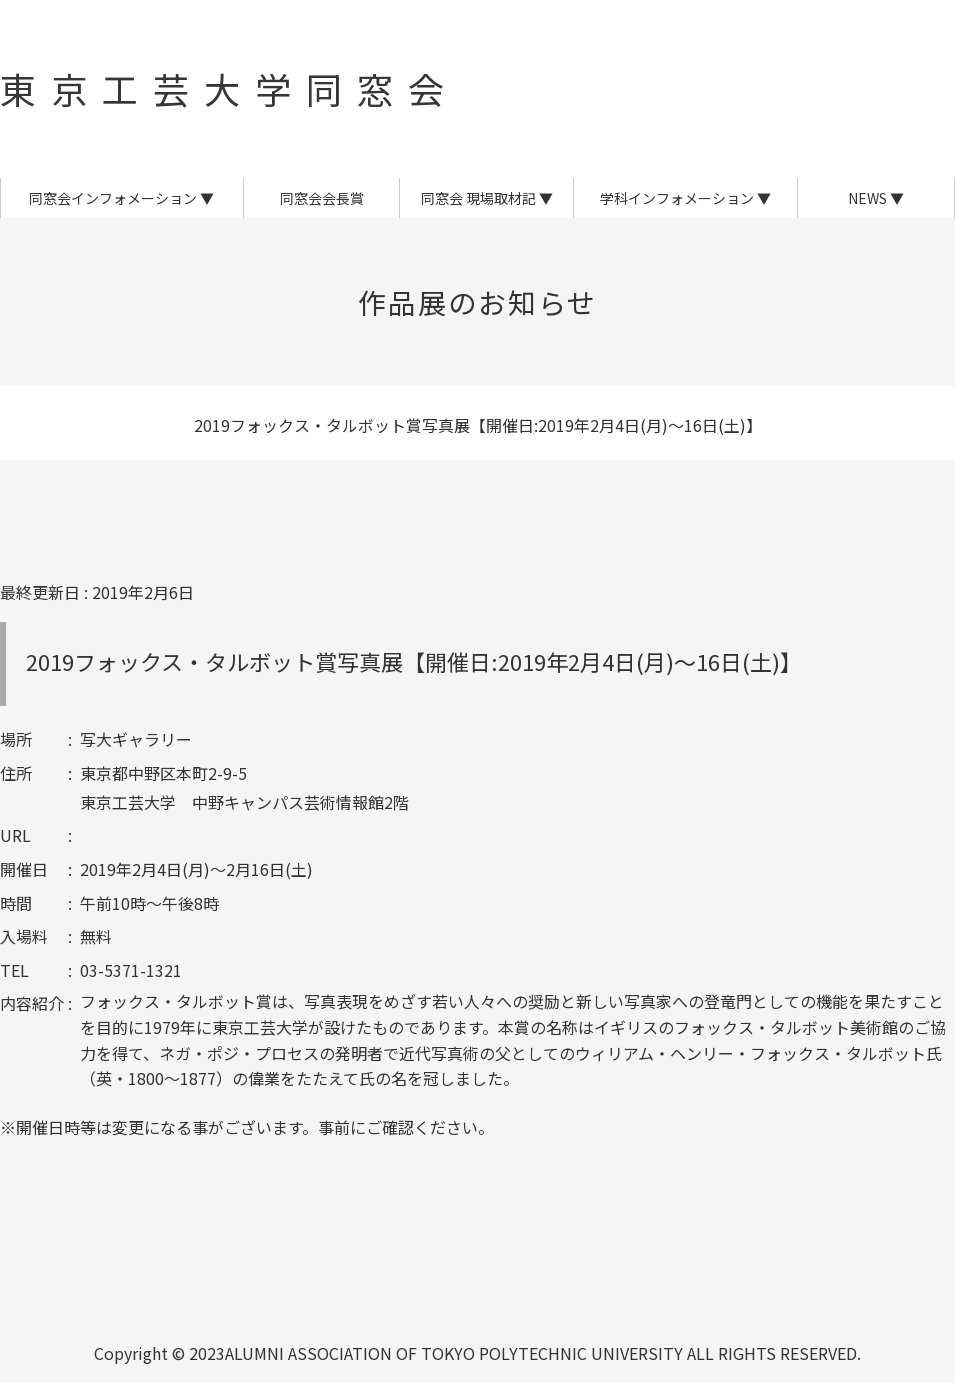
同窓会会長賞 (322, 198)
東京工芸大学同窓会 (229, 88)
